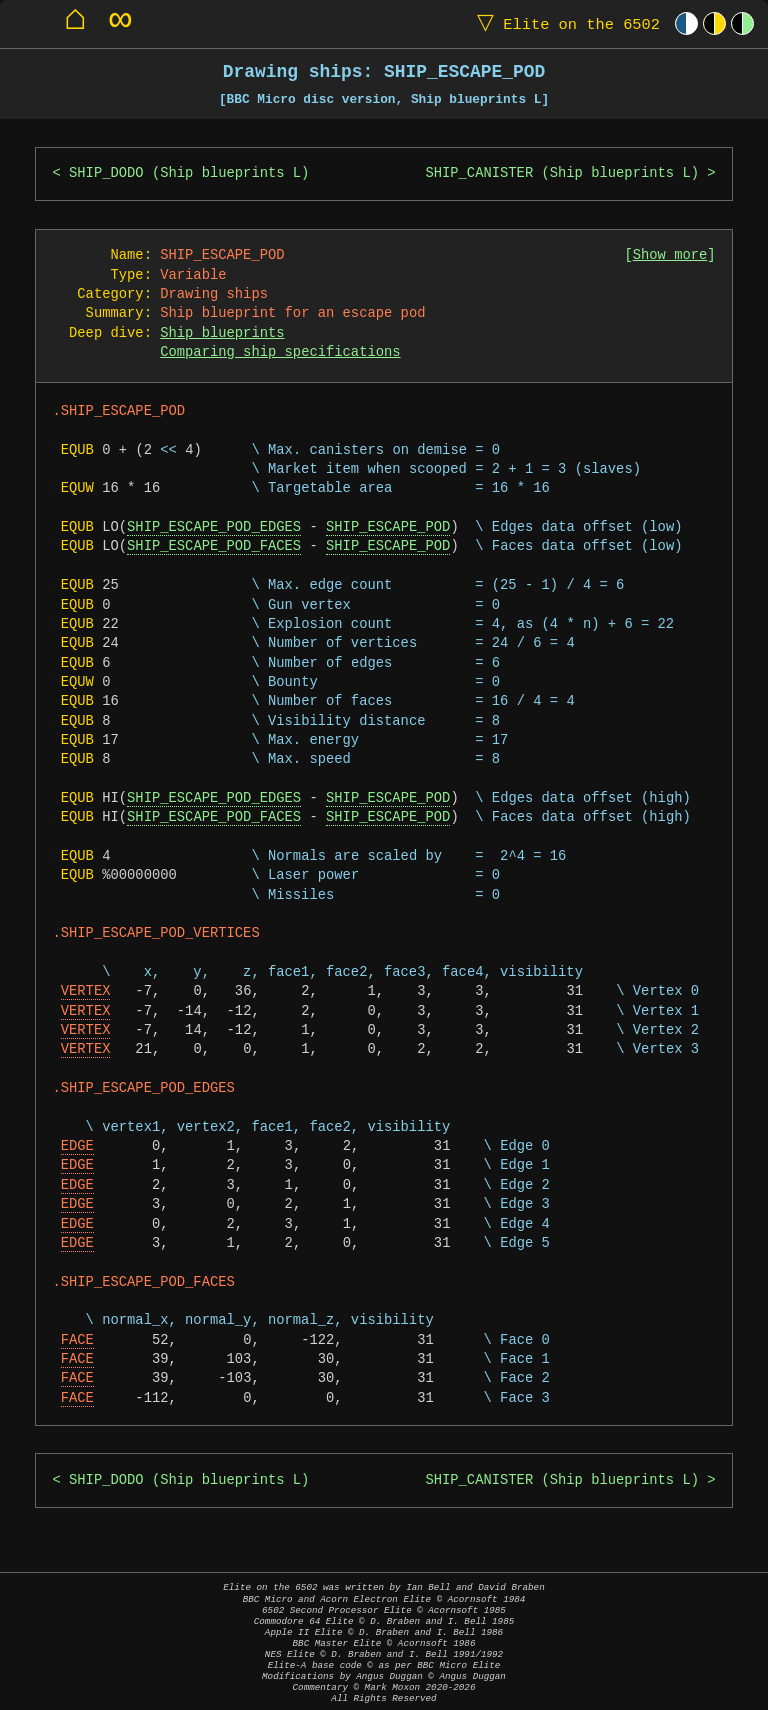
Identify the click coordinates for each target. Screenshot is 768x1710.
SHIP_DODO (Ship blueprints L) (189, 173)
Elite (564, 23)
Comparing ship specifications (280, 352)
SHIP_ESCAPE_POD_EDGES (214, 527)
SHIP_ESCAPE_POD (388, 527)
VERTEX (86, 991)
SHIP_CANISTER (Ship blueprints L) (562, 173)
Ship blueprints (222, 333)
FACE (77, 1340)
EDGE (77, 1146)
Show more (670, 255)
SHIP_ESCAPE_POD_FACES (214, 546)
